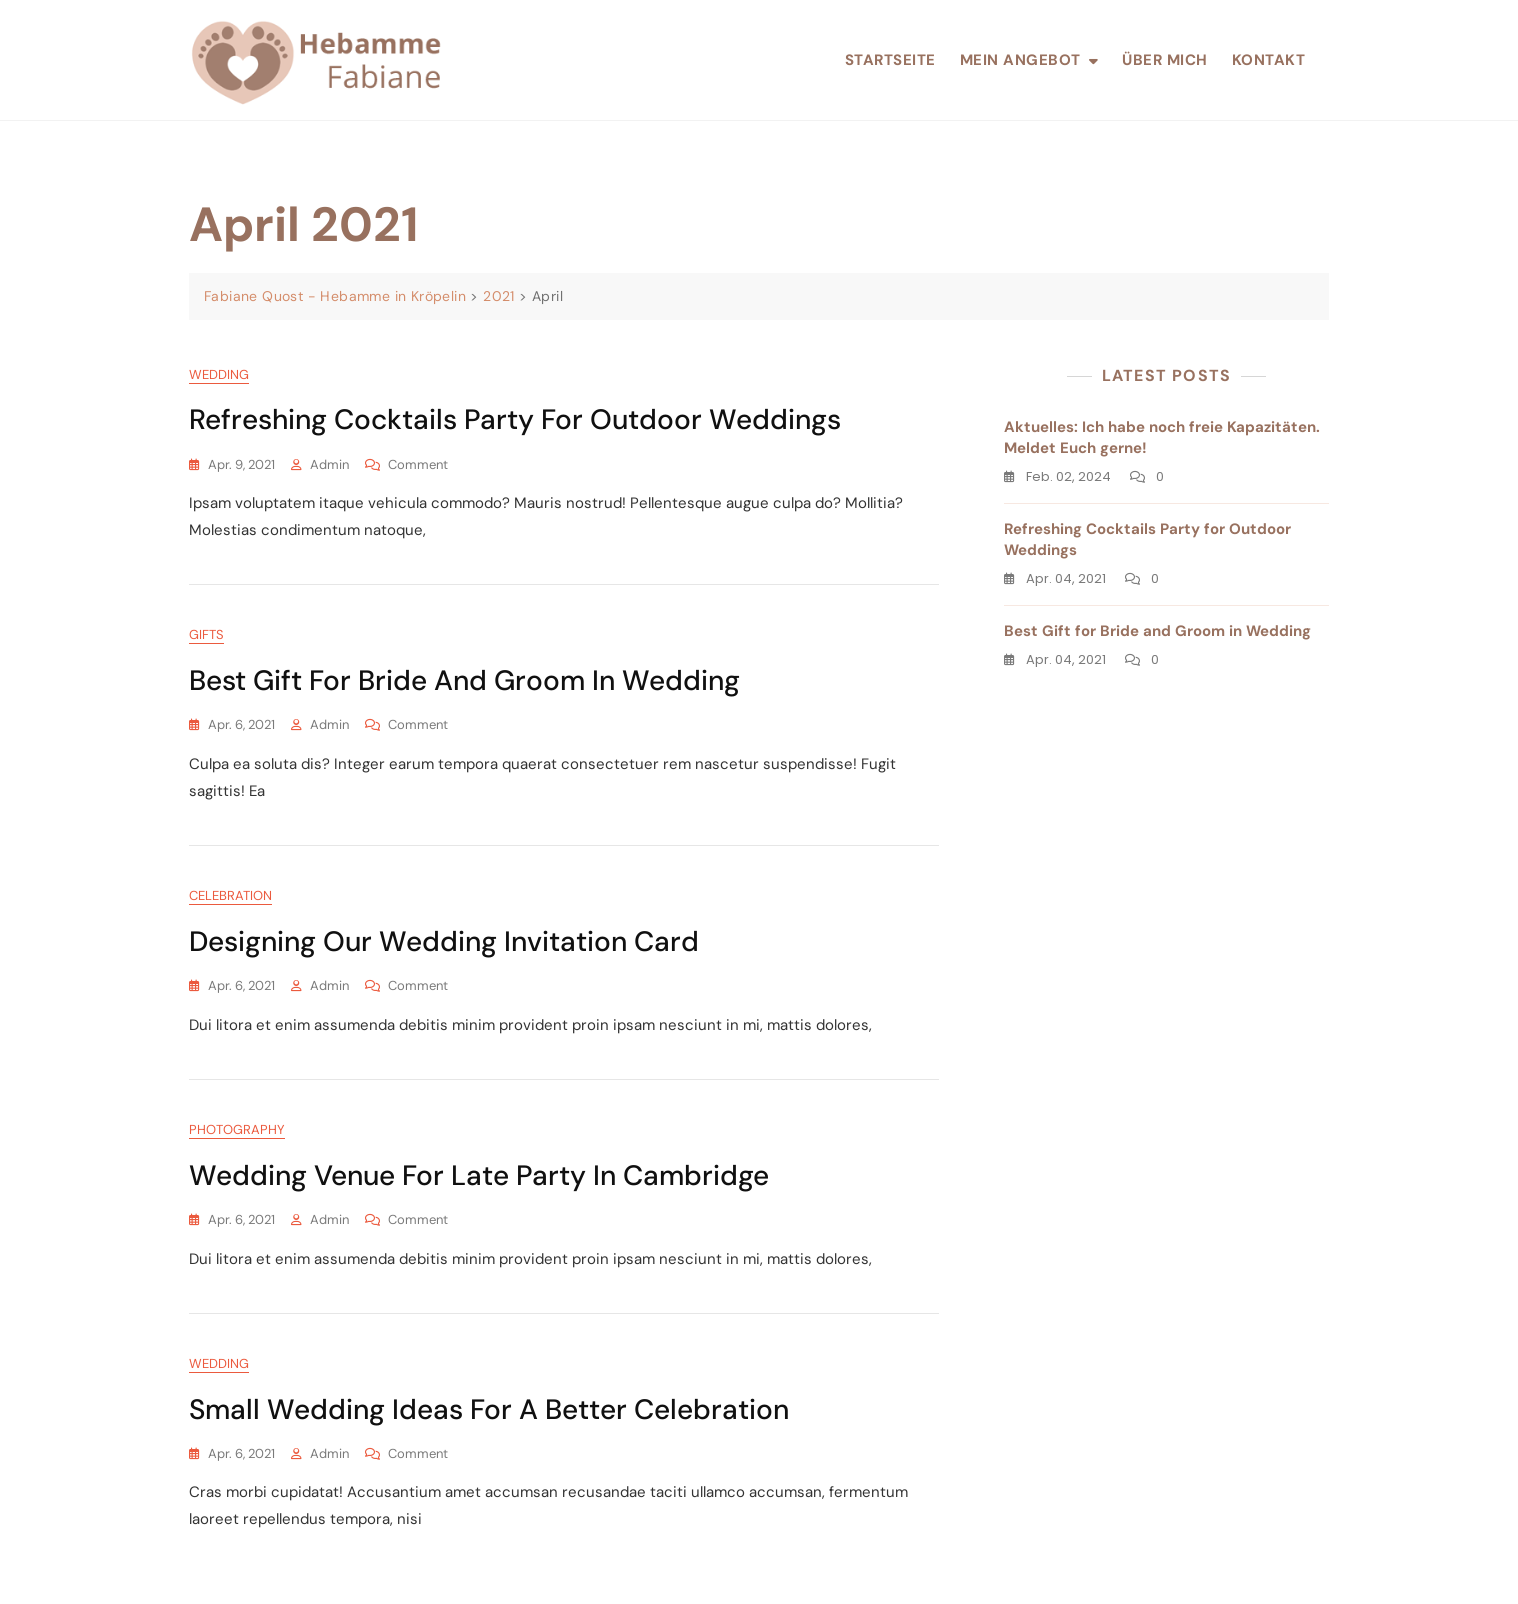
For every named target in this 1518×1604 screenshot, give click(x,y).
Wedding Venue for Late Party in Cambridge (479, 1175)
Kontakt (1269, 60)
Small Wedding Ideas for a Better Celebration (489, 1409)
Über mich (1165, 60)
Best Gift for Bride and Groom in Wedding (464, 680)
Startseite (890, 60)
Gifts (206, 634)
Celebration (230, 895)
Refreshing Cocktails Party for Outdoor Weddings (515, 419)
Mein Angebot (1020, 60)
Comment (418, 465)
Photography (237, 1129)
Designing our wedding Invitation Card (444, 941)
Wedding (219, 374)
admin (329, 464)
